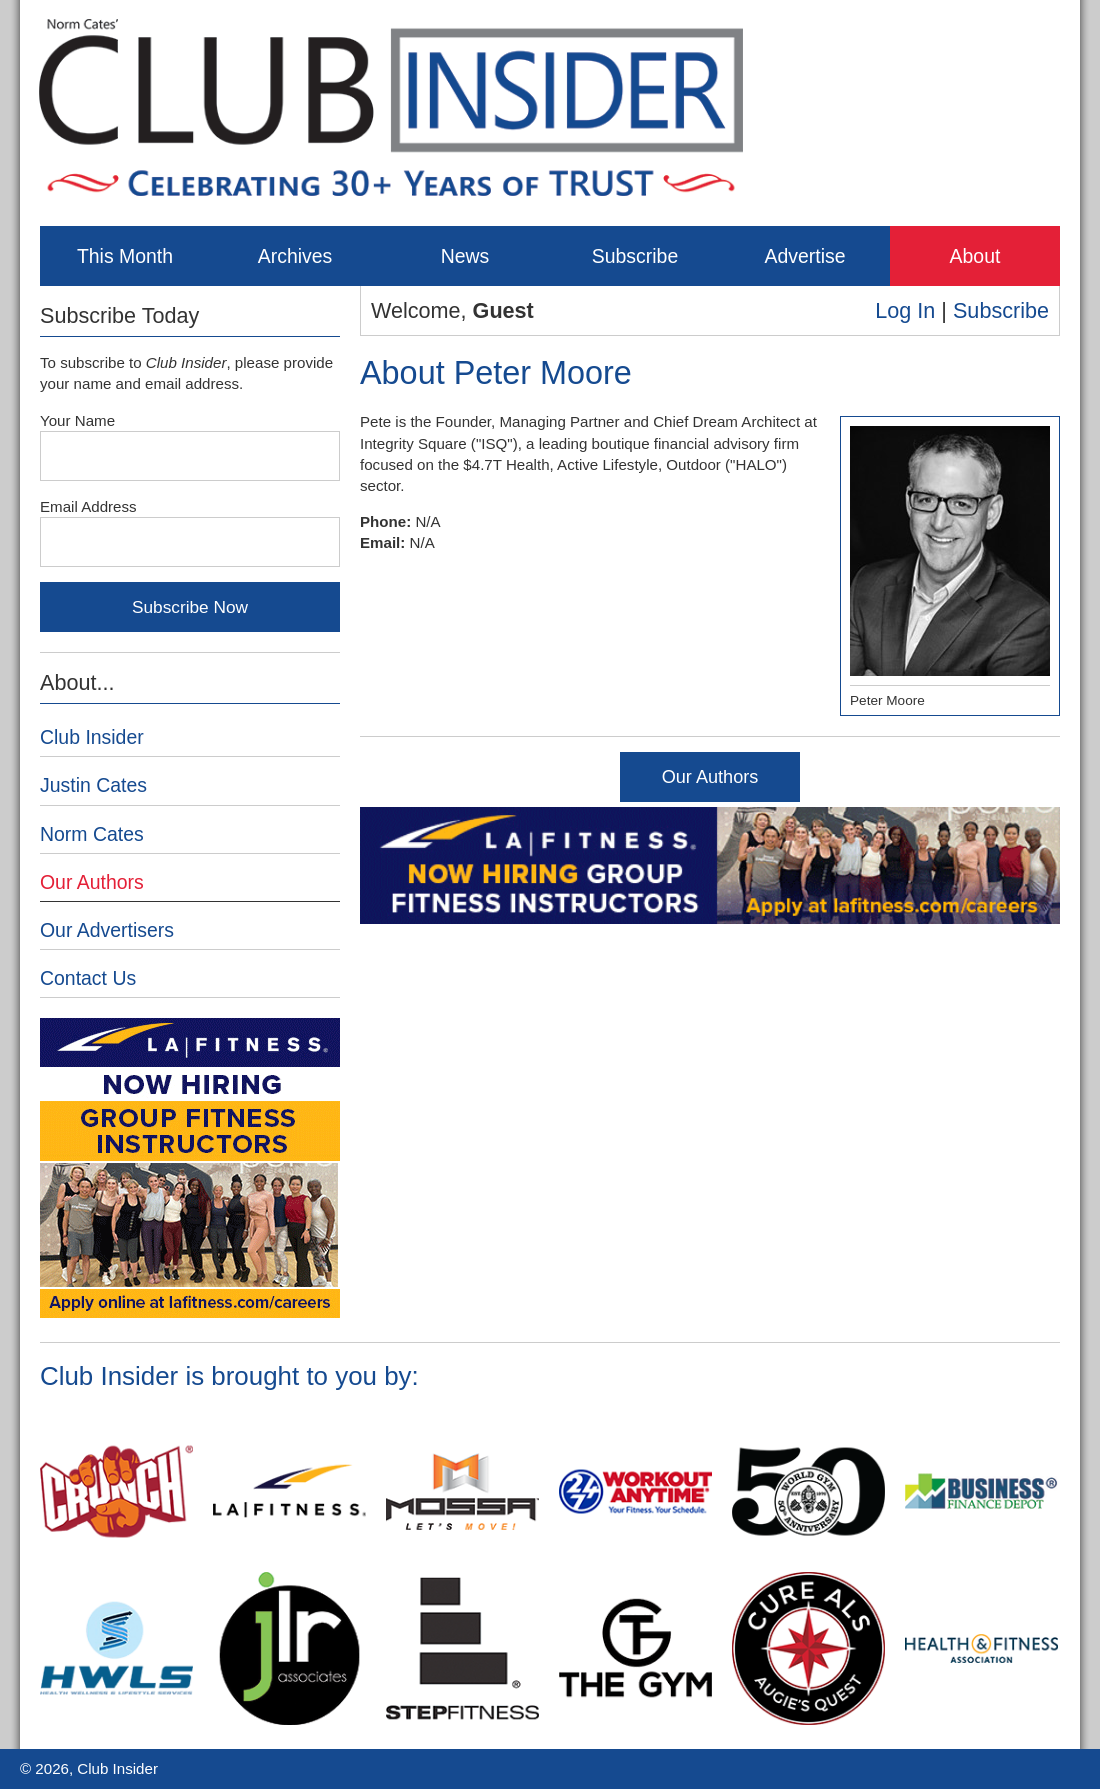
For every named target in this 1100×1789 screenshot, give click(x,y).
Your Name (77, 420)
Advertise (804, 256)
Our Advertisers (107, 930)
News (465, 256)
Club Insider (92, 737)
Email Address (88, 506)
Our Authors (710, 777)
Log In (905, 310)
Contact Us (88, 978)
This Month (125, 256)
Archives (295, 256)
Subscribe (635, 256)
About (975, 256)
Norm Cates (92, 834)
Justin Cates (93, 785)
